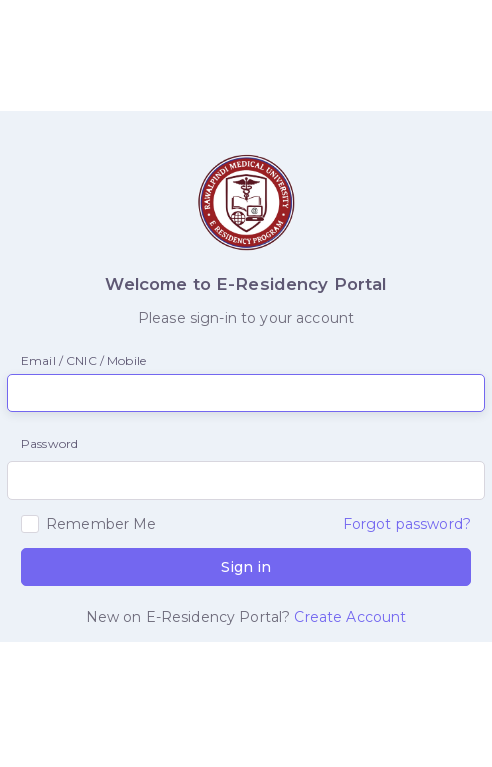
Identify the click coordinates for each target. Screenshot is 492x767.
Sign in (246, 567)
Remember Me (101, 524)
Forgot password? (407, 524)
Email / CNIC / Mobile (83, 360)
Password (49, 443)
